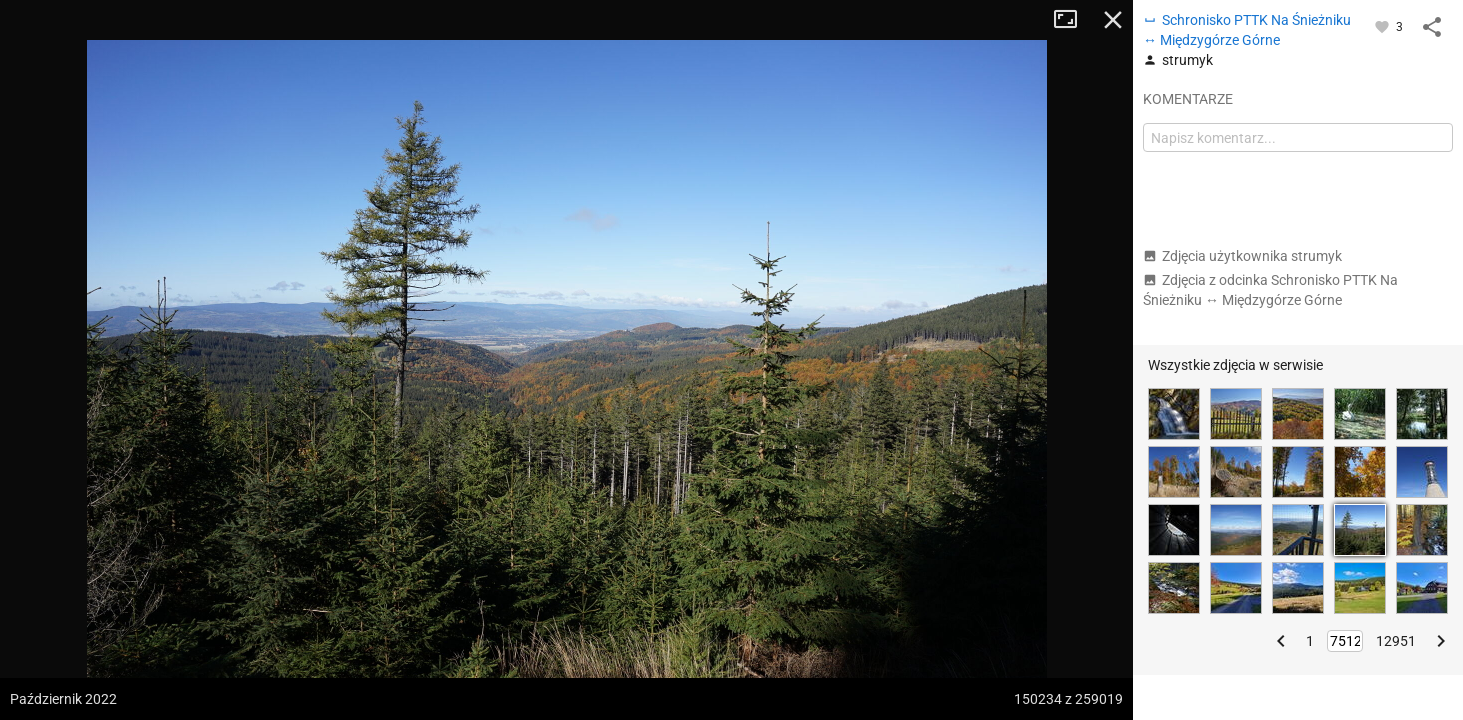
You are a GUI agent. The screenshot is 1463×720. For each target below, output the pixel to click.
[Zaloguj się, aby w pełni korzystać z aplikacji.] (1383, 26)
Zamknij (1113, 20)
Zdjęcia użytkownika (1242, 256)
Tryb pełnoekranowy (1073, 20)
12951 (1396, 641)
